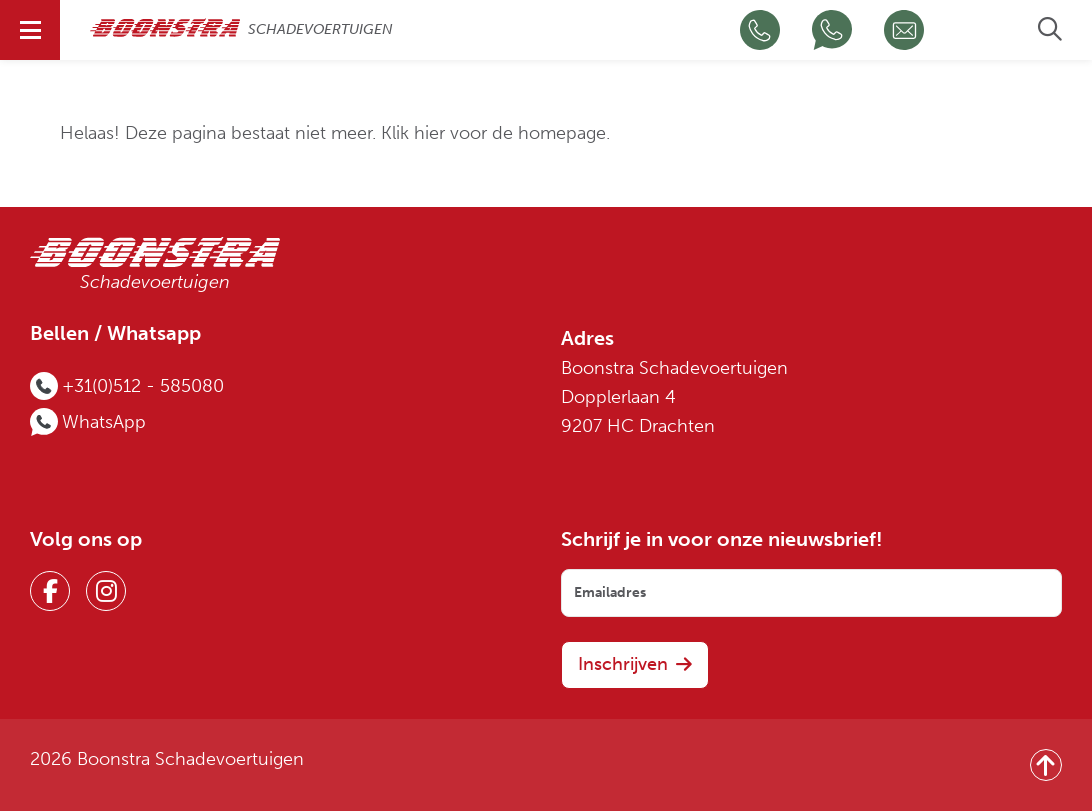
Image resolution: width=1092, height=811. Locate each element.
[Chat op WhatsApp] (832, 30)
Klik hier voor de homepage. (495, 133)
